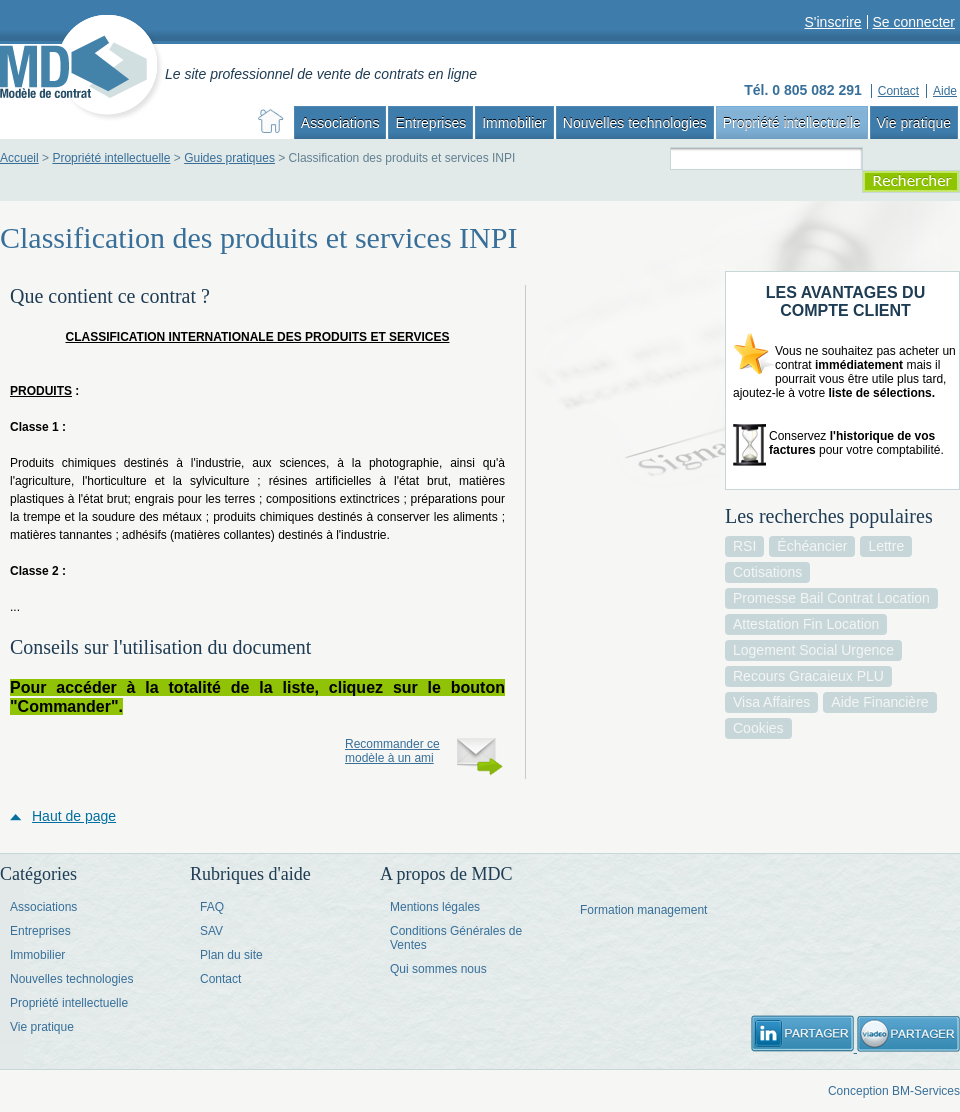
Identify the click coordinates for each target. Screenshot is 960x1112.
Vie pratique (914, 123)
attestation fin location (806, 624)
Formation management (643, 910)
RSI (744, 546)
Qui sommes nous (438, 969)
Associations (340, 123)
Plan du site (231, 955)
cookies (758, 728)
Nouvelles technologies (635, 123)
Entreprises (430, 123)
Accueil (19, 158)
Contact (220, 979)
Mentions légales (435, 907)
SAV (211, 931)
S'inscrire (832, 22)
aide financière (879, 702)
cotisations (767, 572)
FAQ (212, 907)
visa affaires (771, 702)
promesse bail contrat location (831, 598)
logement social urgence (813, 650)
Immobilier (514, 123)
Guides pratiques (229, 158)
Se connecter (914, 22)
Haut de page (74, 816)
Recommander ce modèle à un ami (392, 751)
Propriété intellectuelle (792, 123)
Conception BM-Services (894, 1091)
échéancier (812, 546)
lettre (886, 546)
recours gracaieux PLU (808, 676)
